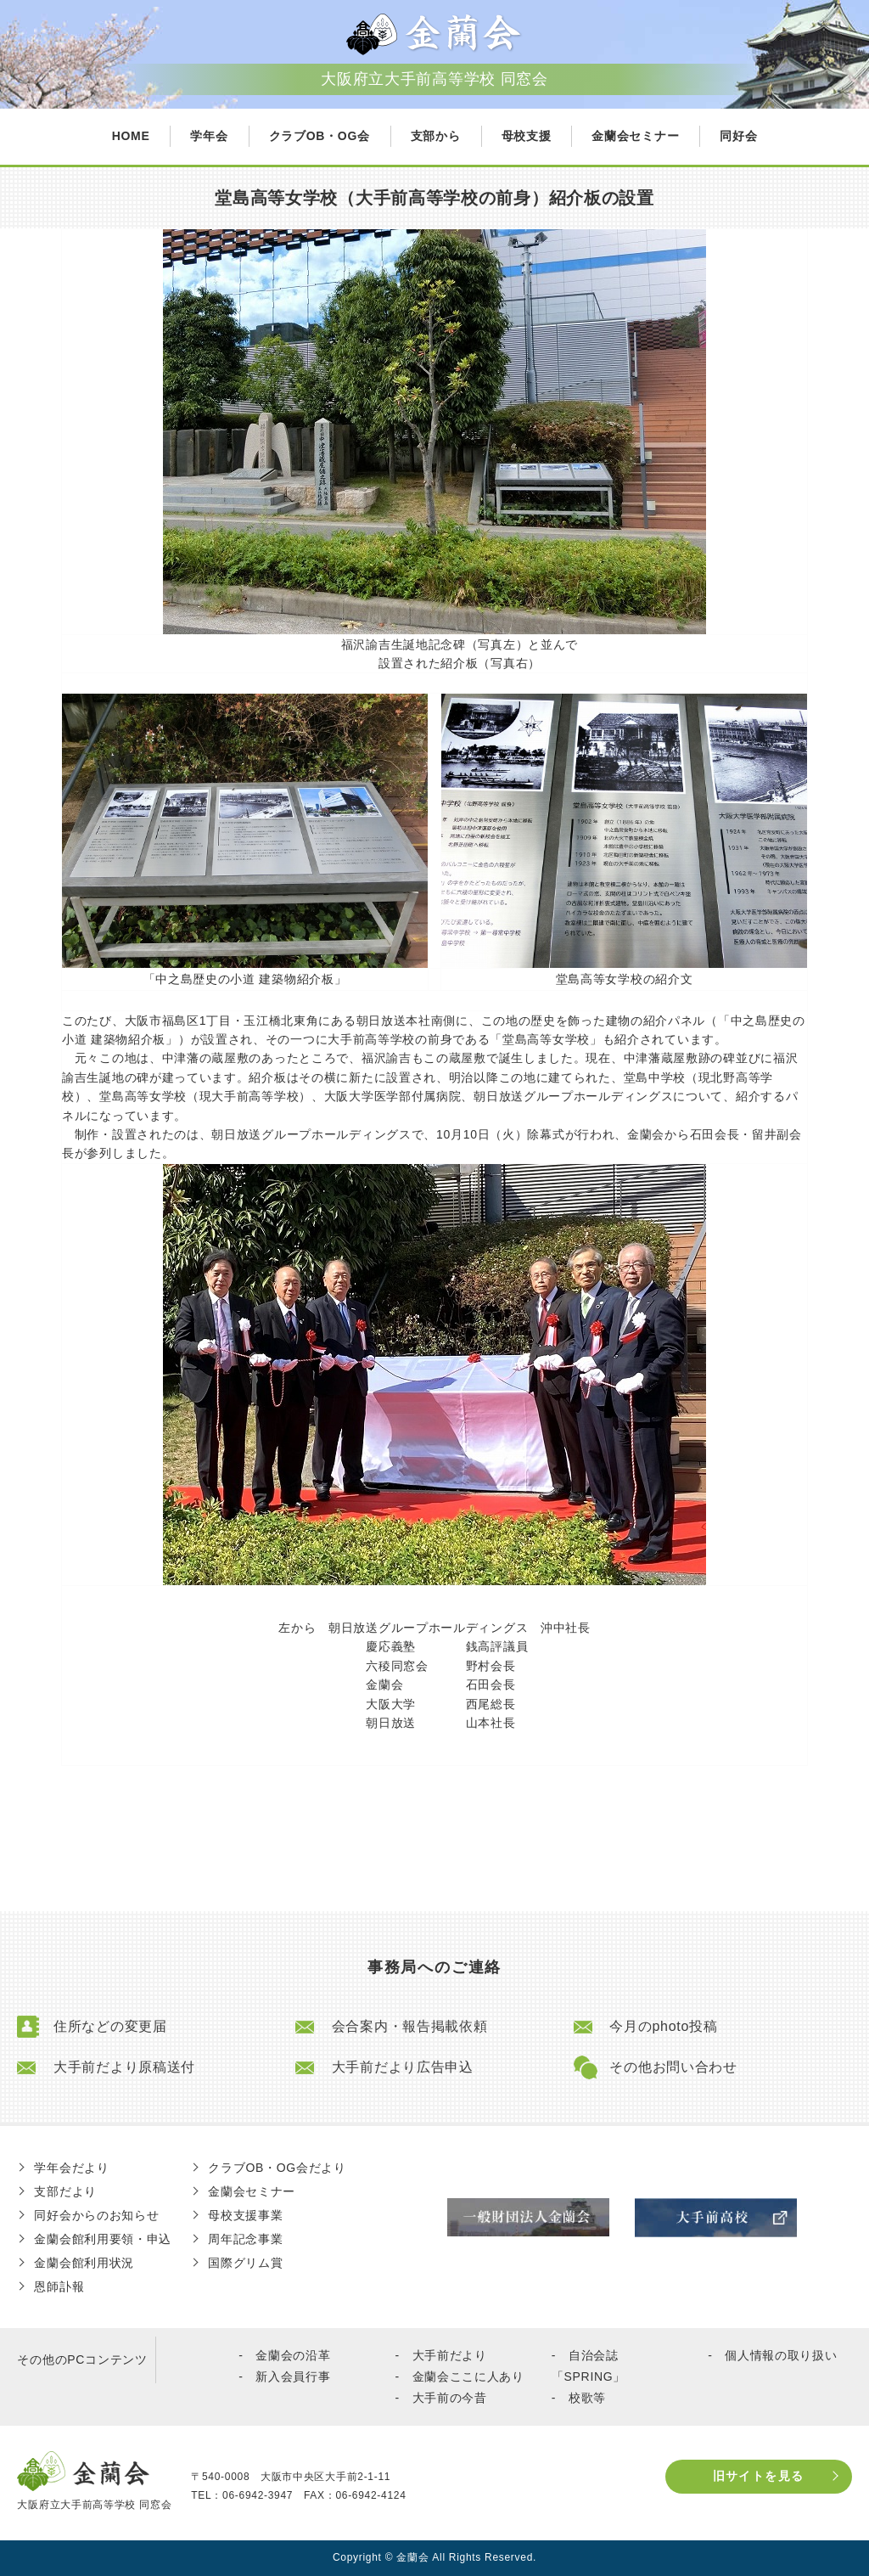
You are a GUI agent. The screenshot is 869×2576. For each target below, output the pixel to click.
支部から (436, 136)
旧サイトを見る (759, 2476)
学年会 (208, 136)
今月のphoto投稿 (663, 2027)
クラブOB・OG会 (319, 136)
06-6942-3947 (257, 2495)
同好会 (738, 136)
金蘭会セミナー (635, 136)
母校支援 (527, 136)
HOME (131, 136)
